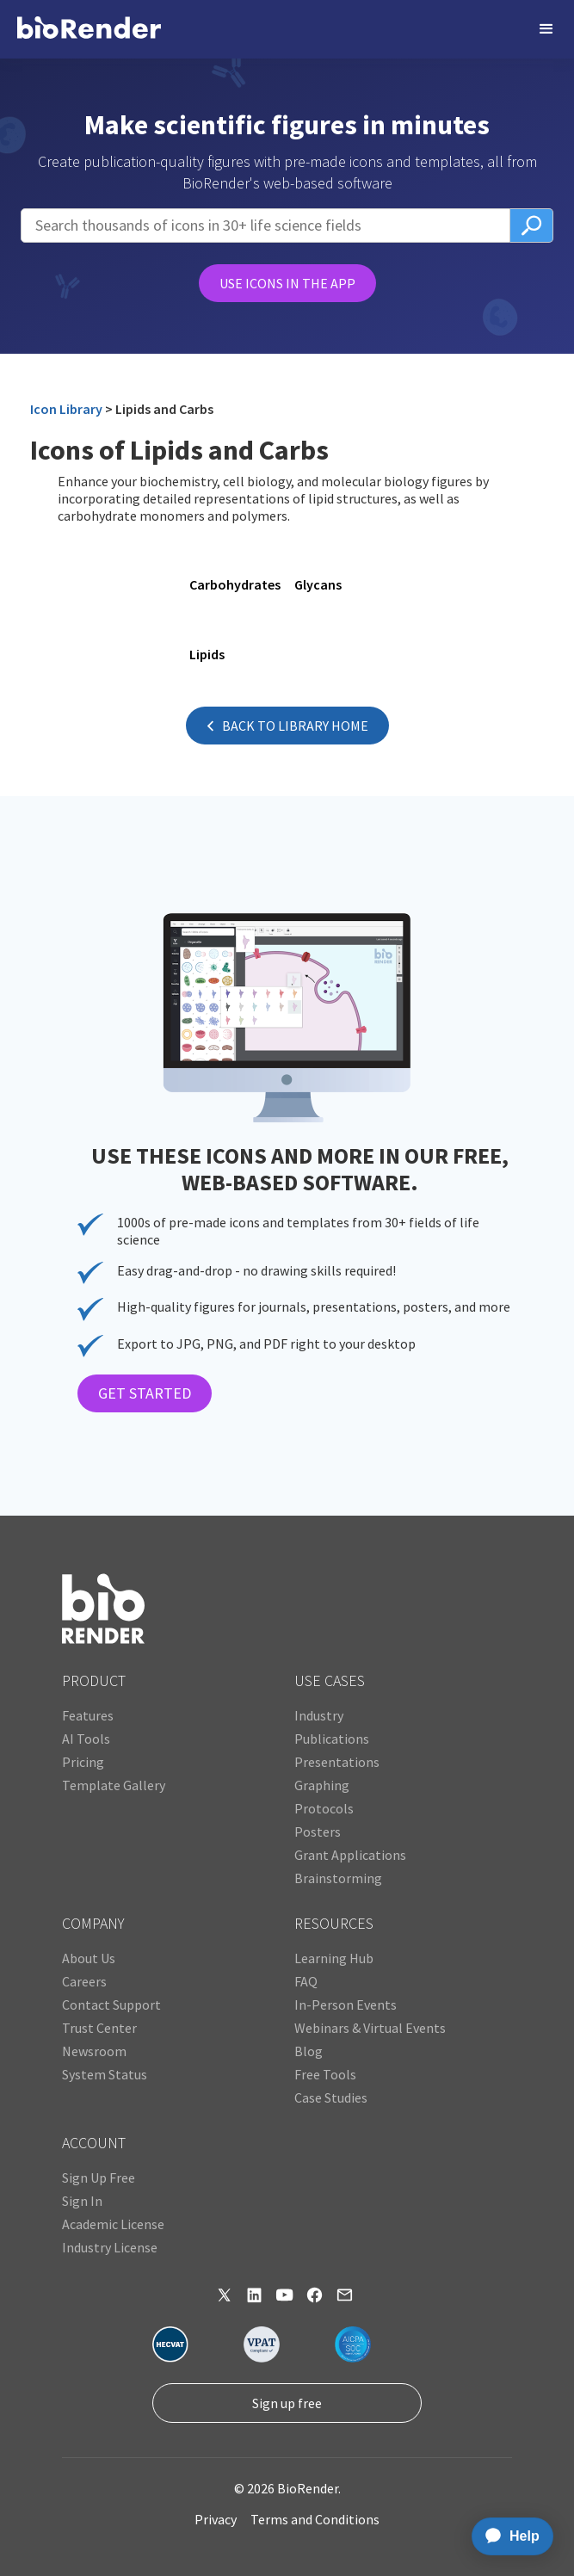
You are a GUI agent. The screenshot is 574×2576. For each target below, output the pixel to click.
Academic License (113, 2224)
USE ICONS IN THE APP (287, 283)
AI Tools (86, 1738)
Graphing (321, 1785)
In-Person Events (345, 2004)
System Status (104, 2074)
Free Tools (325, 2074)
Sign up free (287, 2403)
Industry (318, 1715)
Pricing (83, 1761)
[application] (507, 2536)
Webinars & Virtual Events (370, 2027)
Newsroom (94, 2051)
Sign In (82, 2200)
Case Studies (330, 2097)
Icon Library (66, 408)
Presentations (337, 1761)
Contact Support (111, 2004)
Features (88, 1715)
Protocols (324, 1808)
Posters (317, 1831)
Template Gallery (113, 1785)
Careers (84, 1981)
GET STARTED (144, 1393)
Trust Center (99, 2027)
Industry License (109, 2247)
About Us (88, 1958)
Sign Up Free (98, 2177)
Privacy (215, 2519)
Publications (331, 1738)
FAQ (306, 1981)
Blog (308, 2051)
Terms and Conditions (315, 2519)
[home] (89, 29)
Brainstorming (338, 1878)
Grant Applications (350, 1854)
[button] (546, 29)
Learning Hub (333, 1958)
